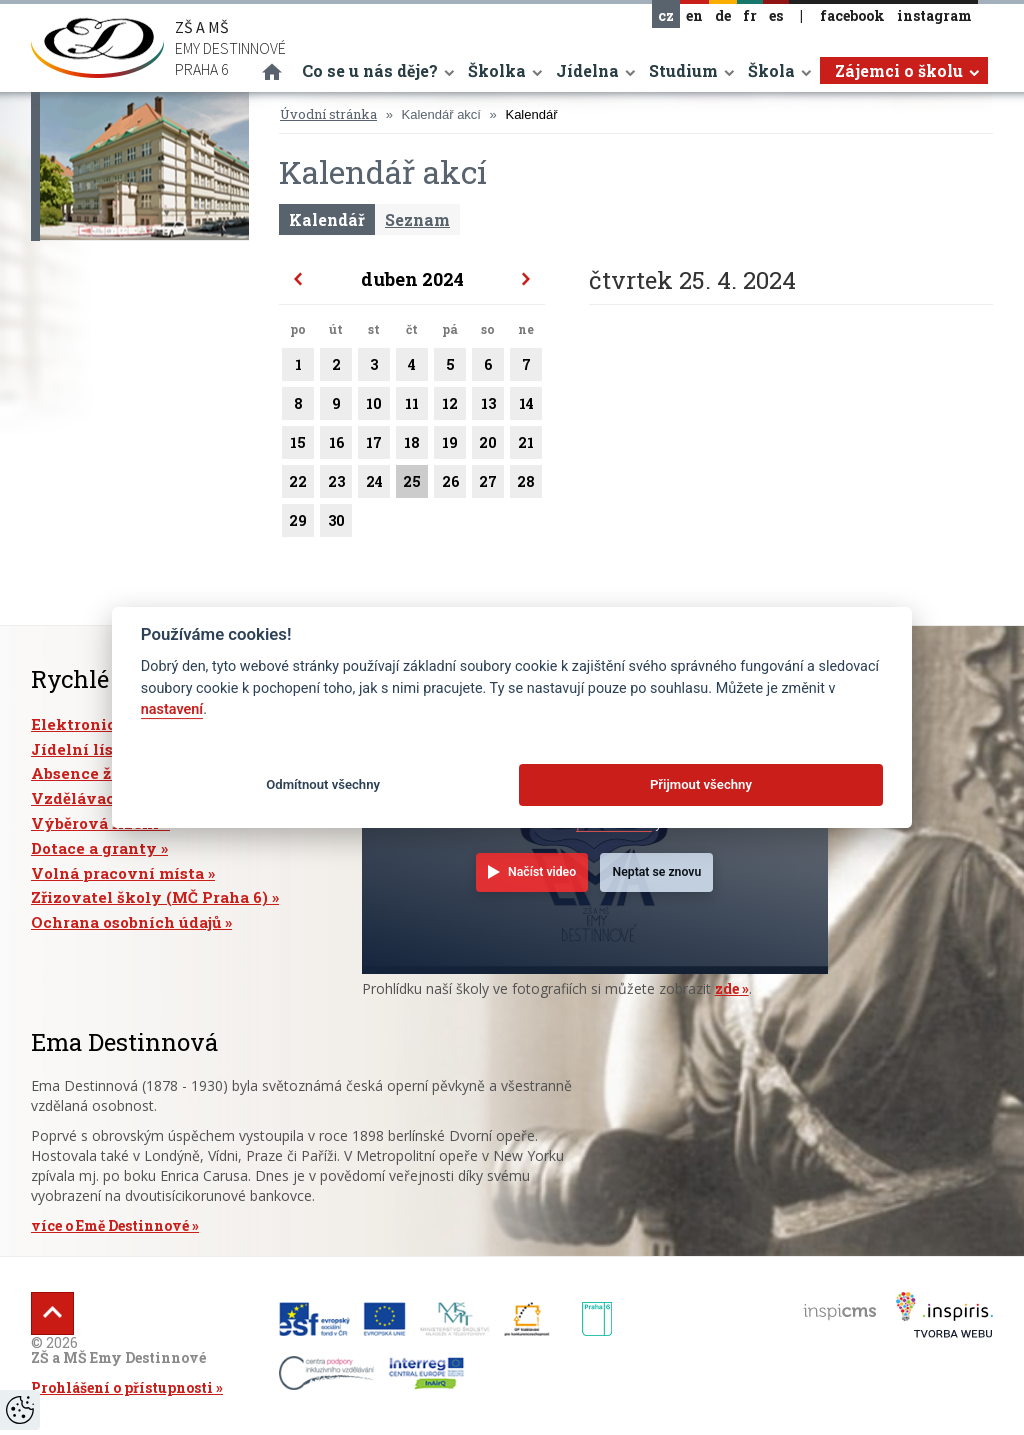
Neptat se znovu (657, 872)
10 (374, 407)
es (776, 15)
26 (450, 485)
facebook (852, 15)
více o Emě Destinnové (110, 1225)
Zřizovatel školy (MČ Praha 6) (149, 897)
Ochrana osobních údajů (126, 922)
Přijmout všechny (701, 784)
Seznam (417, 219)
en (694, 15)
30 (336, 524)
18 (412, 446)
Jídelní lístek (85, 749)
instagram (934, 15)
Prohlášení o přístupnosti (122, 1387)
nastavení (172, 709)
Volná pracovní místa (117, 873)
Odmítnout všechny (323, 784)
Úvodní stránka (328, 114)
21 (526, 446)
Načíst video (542, 872)
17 (374, 446)
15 (298, 446)
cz (666, 15)
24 (374, 485)
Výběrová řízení (95, 823)
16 (336, 446)
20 (488, 446)
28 (526, 485)
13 (488, 407)
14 (526, 407)
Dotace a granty (94, 848)
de (723, 15)
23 (336, 485)
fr (750, 15)
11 (412, 407)
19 (450, 446)
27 (488, 485)
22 (298, 485)
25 (412, 485)
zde (727, 988)
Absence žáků (85, 773)
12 (450, 407)
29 (298, 524)
